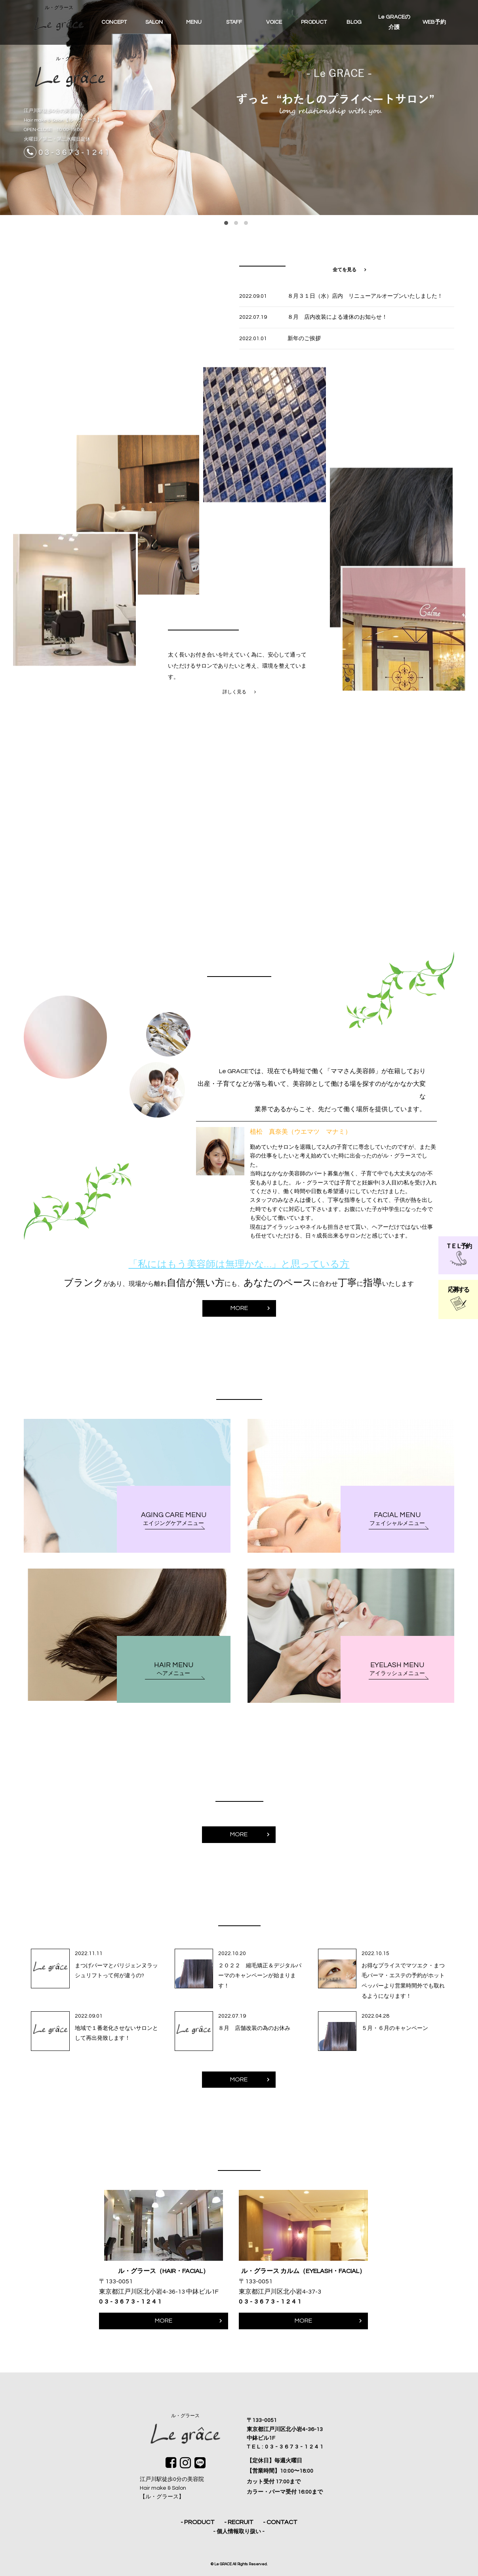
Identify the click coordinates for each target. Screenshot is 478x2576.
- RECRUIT (238, 2522)
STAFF (234, 22)
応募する (458, 1299)
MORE (239, 1320)
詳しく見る (234, 703)
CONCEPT (114, 22)
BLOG (354, 22)
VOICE (274, 22)
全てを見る (344, 269)
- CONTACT (280, 2522)
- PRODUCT (198, 2522)
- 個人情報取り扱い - (239, 2531)
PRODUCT (314, 22)
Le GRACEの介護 (394, 22)
